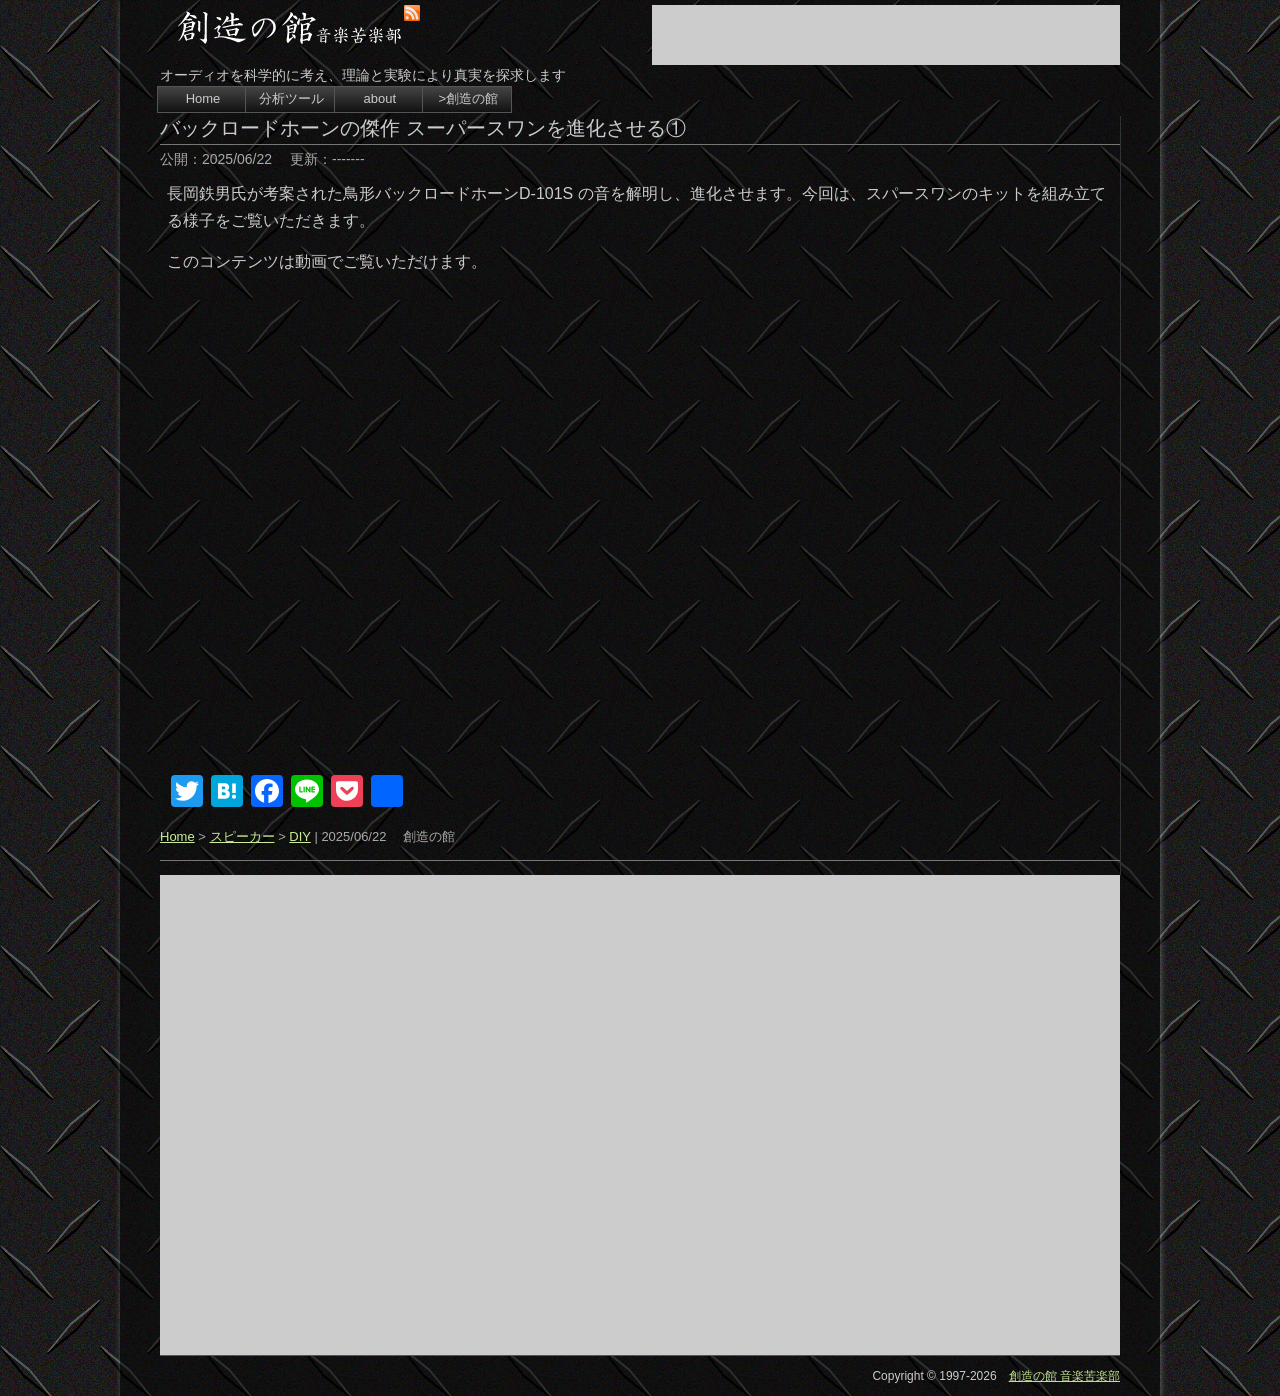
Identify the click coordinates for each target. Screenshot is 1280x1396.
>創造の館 (468, 98)
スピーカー (242, 836)
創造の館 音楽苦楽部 (1064, 1376)
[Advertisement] (886, 35)
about (380, 98)
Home (203, 98)
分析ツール (291, 98)
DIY (299, 836)
